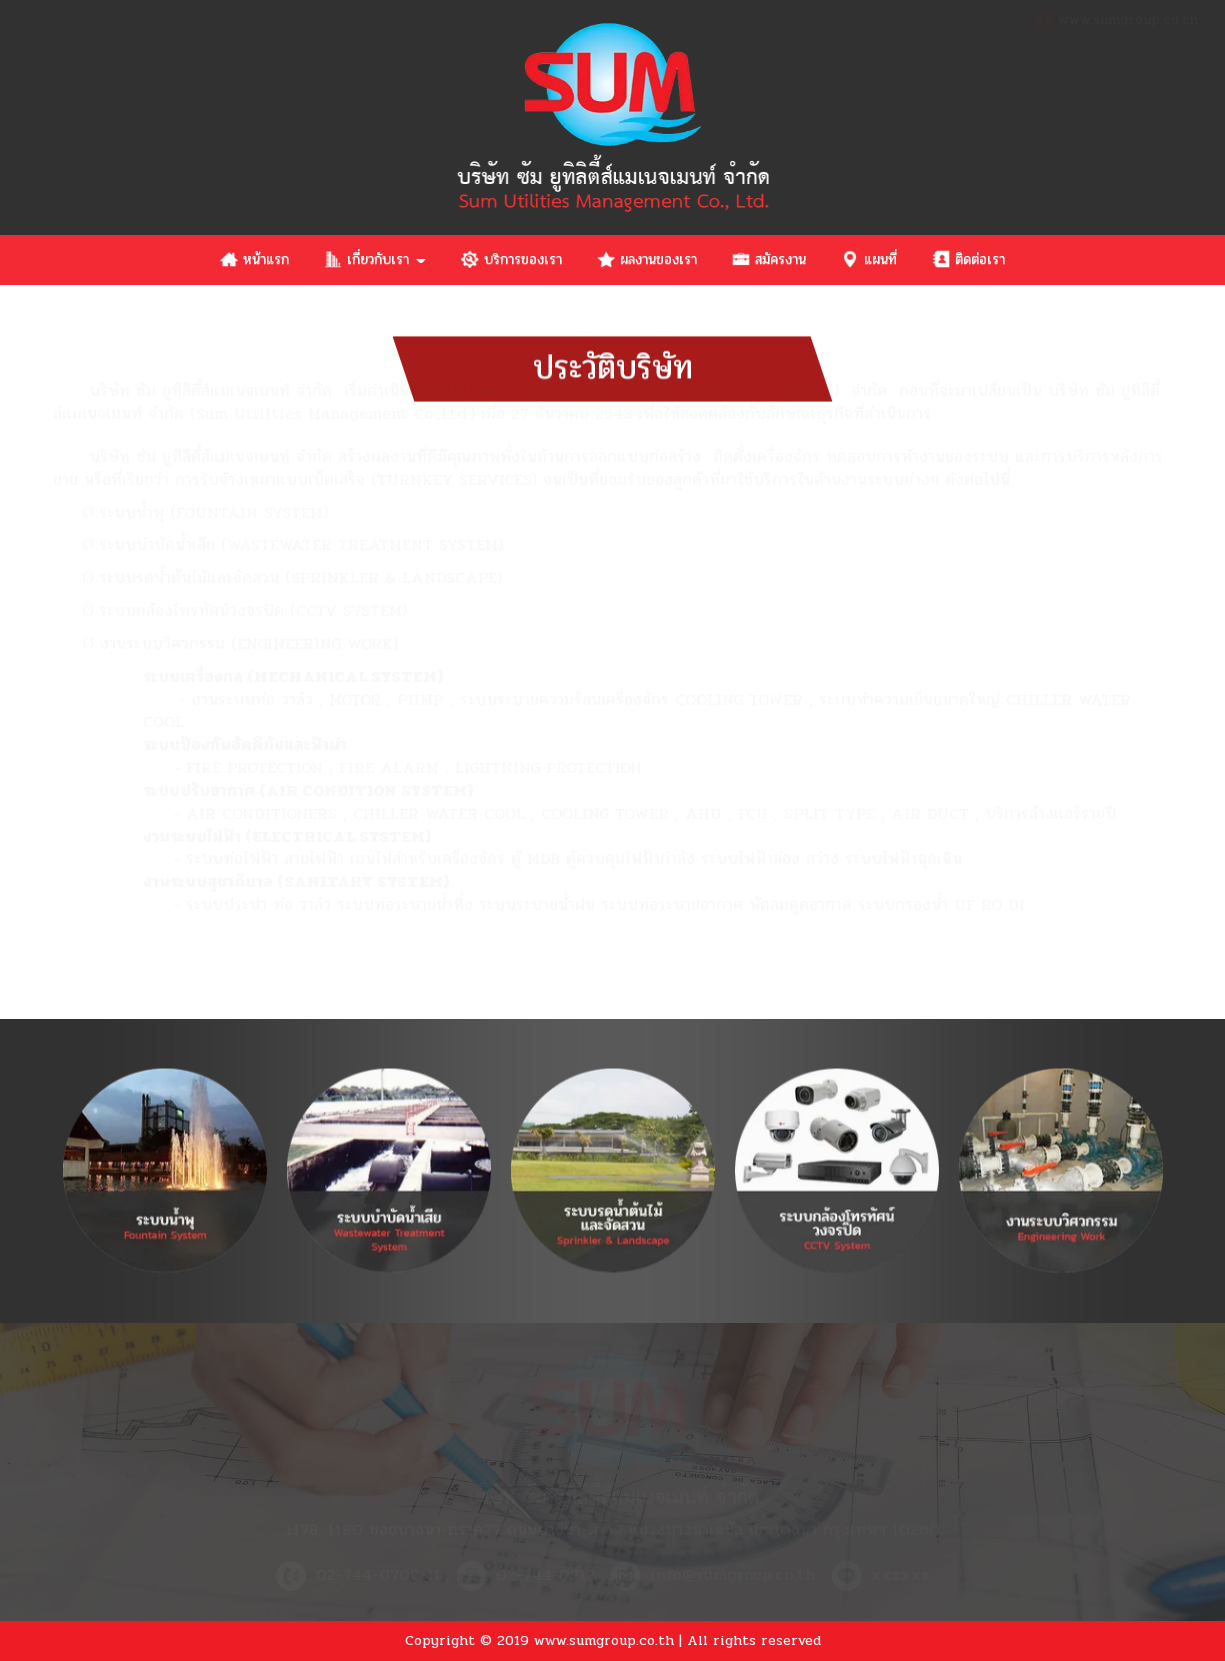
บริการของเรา (511, 259)
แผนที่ (869, 259)
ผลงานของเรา (647, 259)
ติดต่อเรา (968, 259)
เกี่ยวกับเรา (375, 259)
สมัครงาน (769, 259)
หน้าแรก (254, 259)
